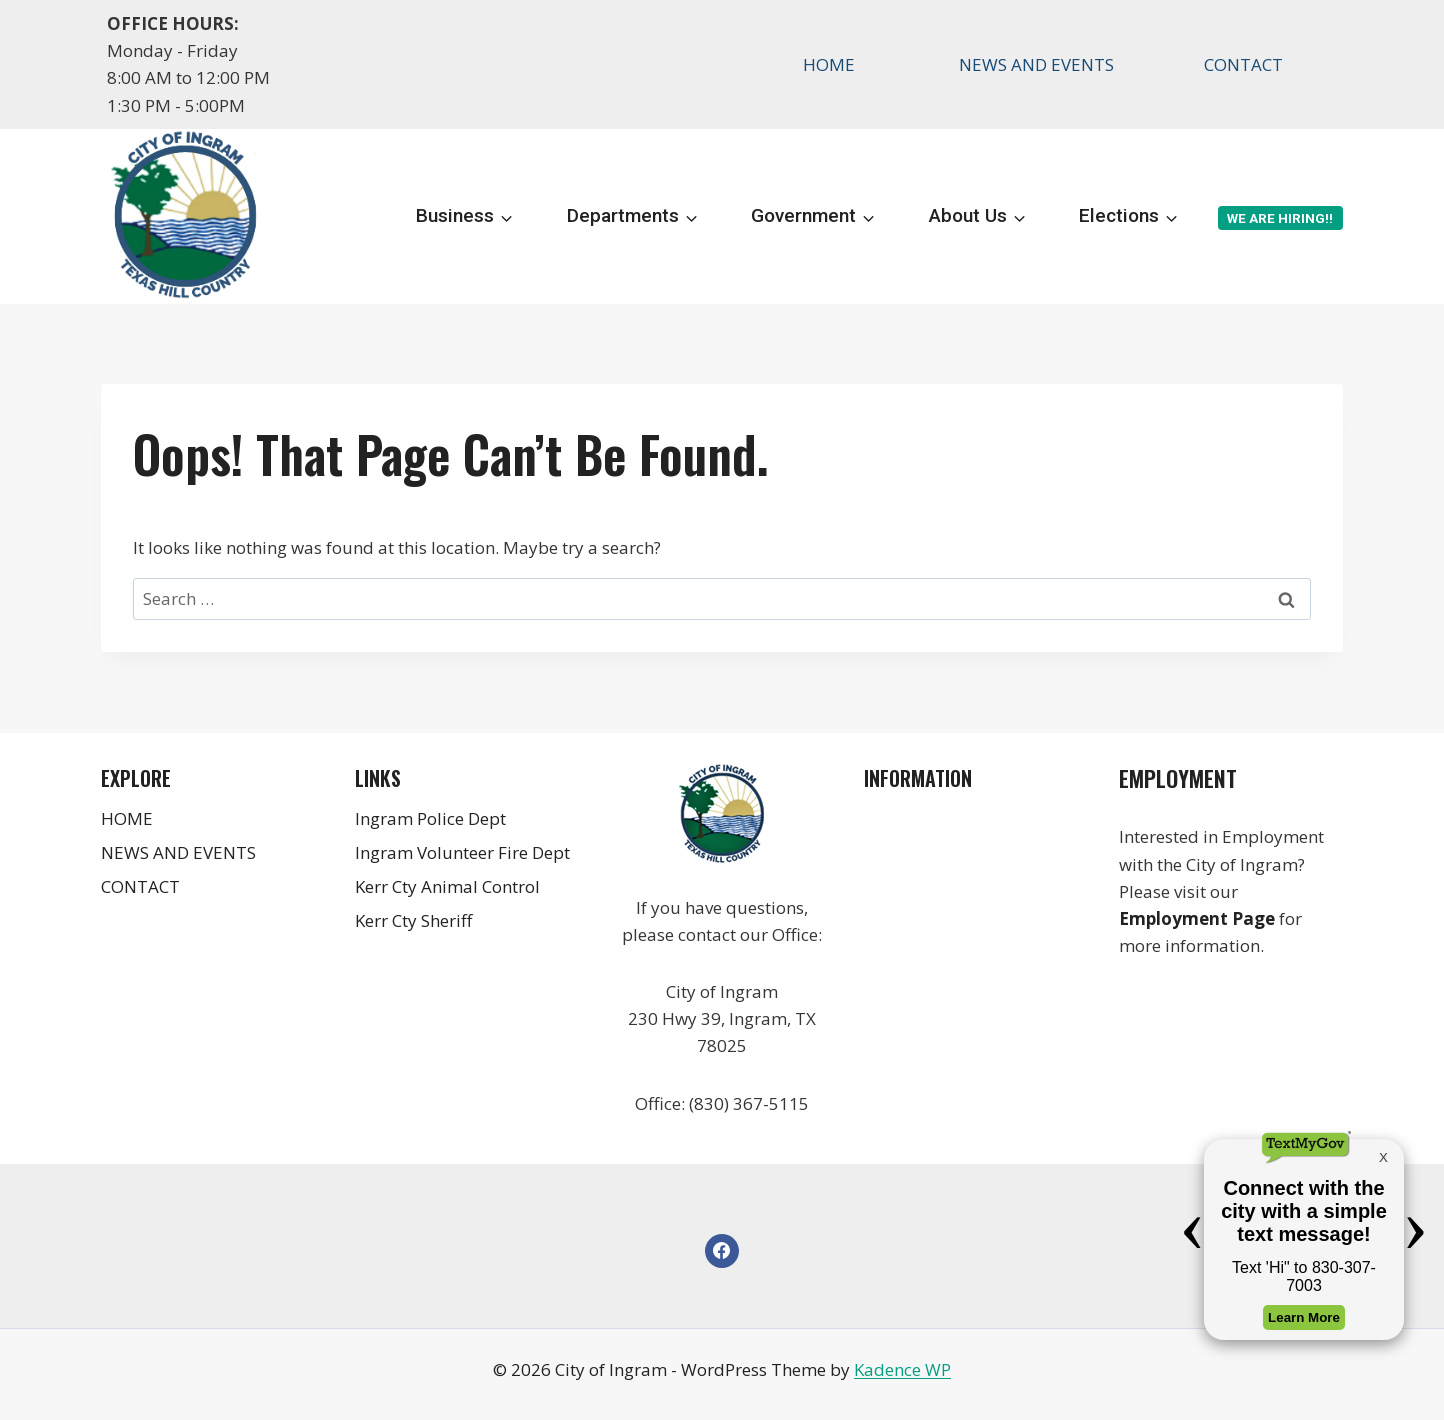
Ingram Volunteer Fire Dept (462, 852)
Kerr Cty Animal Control (447, 886)
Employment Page (1197, 918)
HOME (829, 64)
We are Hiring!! (1280, 218)
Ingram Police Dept (430, 818)
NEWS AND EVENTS (1036, 64)
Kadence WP (902, 1369)
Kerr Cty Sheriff (413, 920)
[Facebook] (722, 1251)
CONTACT (1243, 64)
